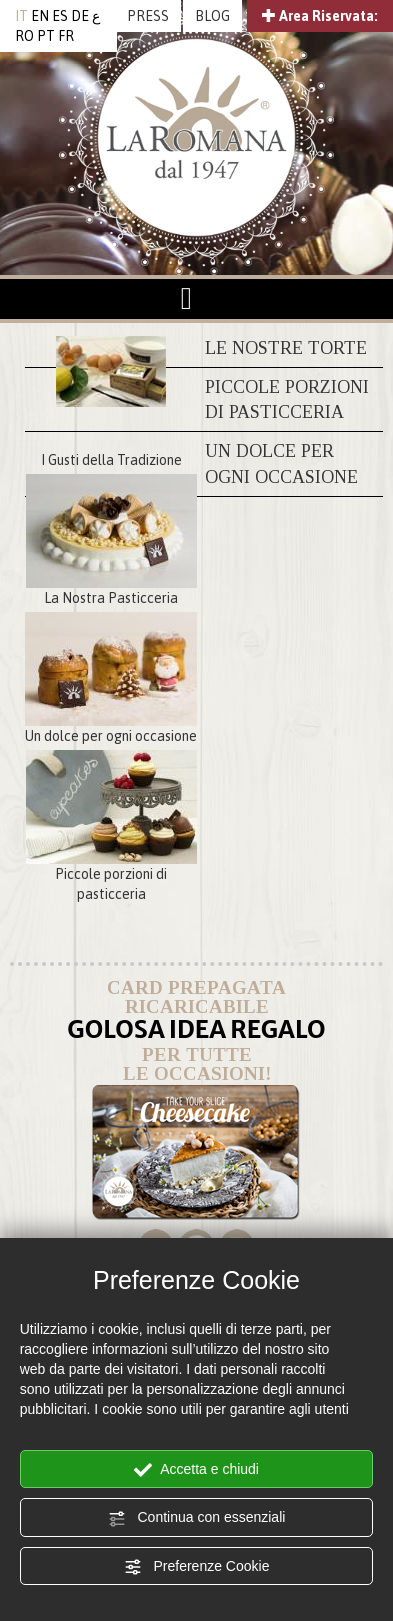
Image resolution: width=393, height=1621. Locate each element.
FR (66, 36)
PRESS (148, 16)
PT (46, 36)
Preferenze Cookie (197, 1567)
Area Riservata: (320, 16)
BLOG (212, 16)
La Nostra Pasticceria (111, 598)
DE (80, 16)
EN (40, 16)
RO (24, 36)
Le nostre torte (286, 348)
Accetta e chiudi (196, 1470)
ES (60, 16)
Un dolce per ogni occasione (111, 736)
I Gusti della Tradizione (111, 460)
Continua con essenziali (197, 1518)
